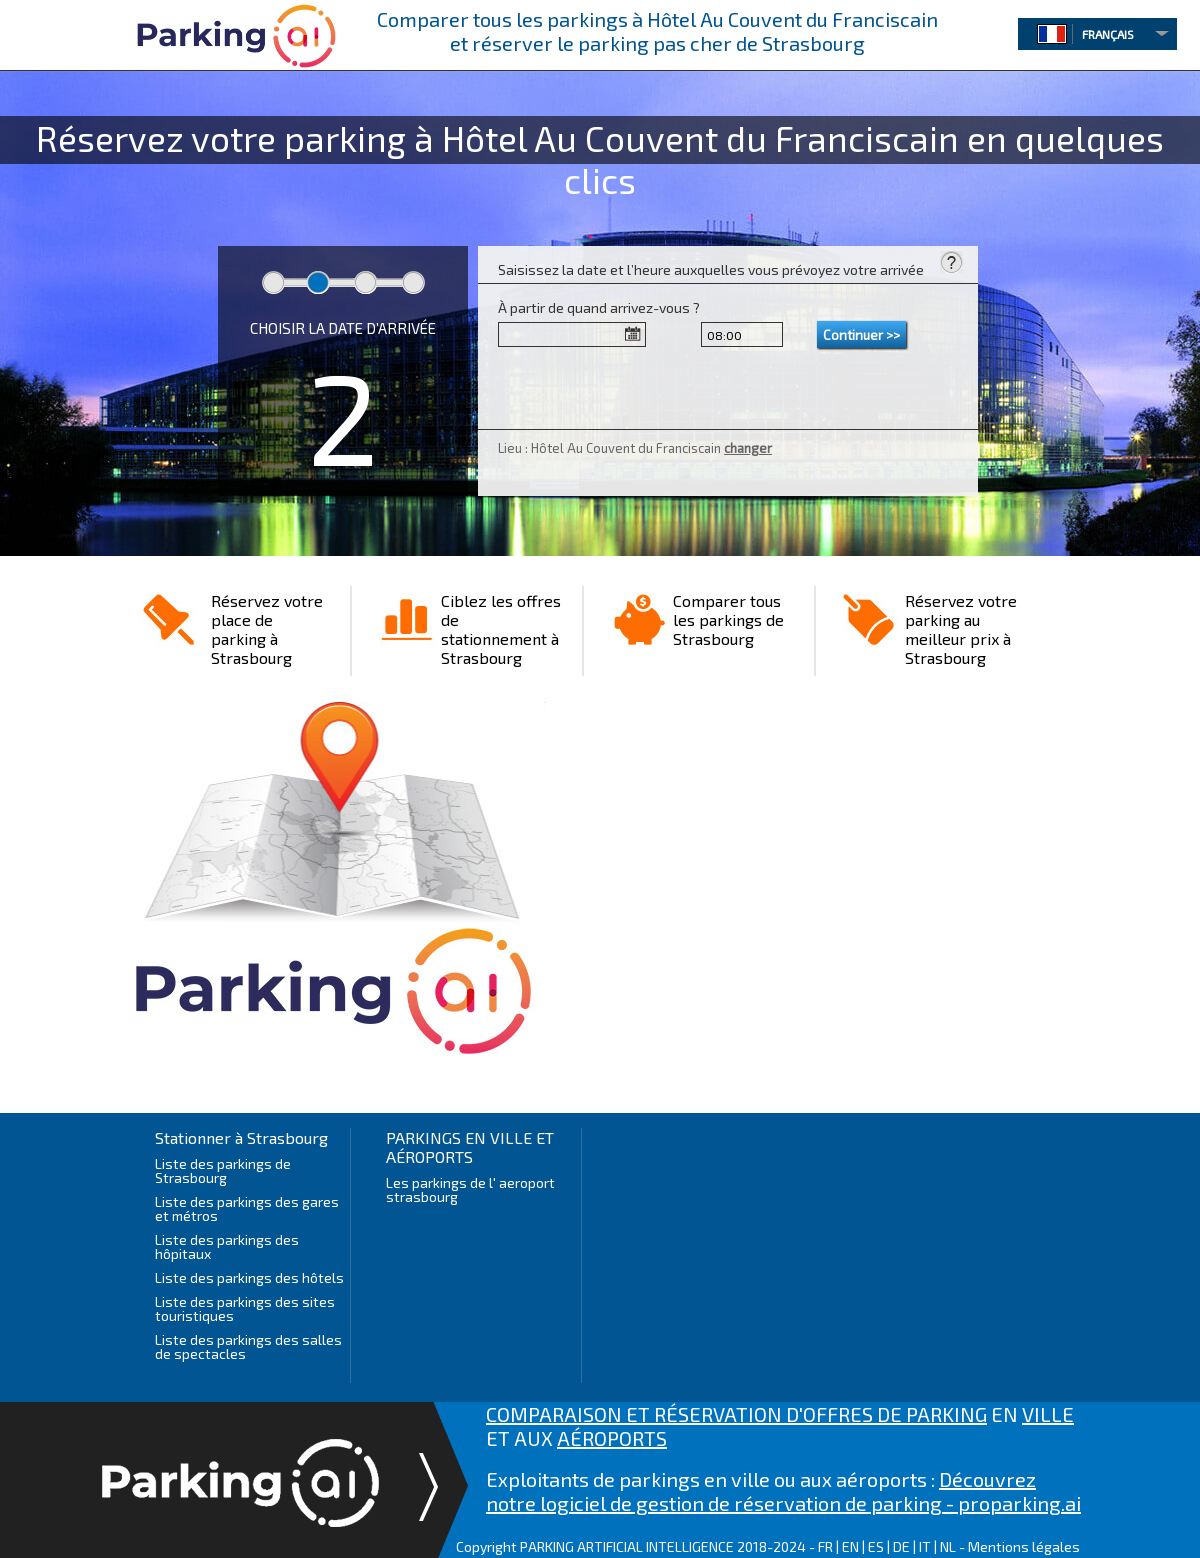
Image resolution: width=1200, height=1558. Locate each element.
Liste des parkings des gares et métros (247, 1208)
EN (850, 1546)
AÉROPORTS (612, 1438)
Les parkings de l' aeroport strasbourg (470, 1189)
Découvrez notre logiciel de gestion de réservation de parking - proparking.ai (783, 1491)
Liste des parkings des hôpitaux (227, 1246)
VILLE (1048, 1414)
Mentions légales (1024, 1546)
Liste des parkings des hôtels (249, 1277)
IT (925, 1546)
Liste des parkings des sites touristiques (245, 1308)
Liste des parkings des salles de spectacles (248, 1346)
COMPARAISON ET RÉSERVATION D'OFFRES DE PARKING (736, 1414)
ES (876, 1546)
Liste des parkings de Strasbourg (223, 1170)
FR (825, 1546)
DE (901, 1546)
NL (948, 1546)
